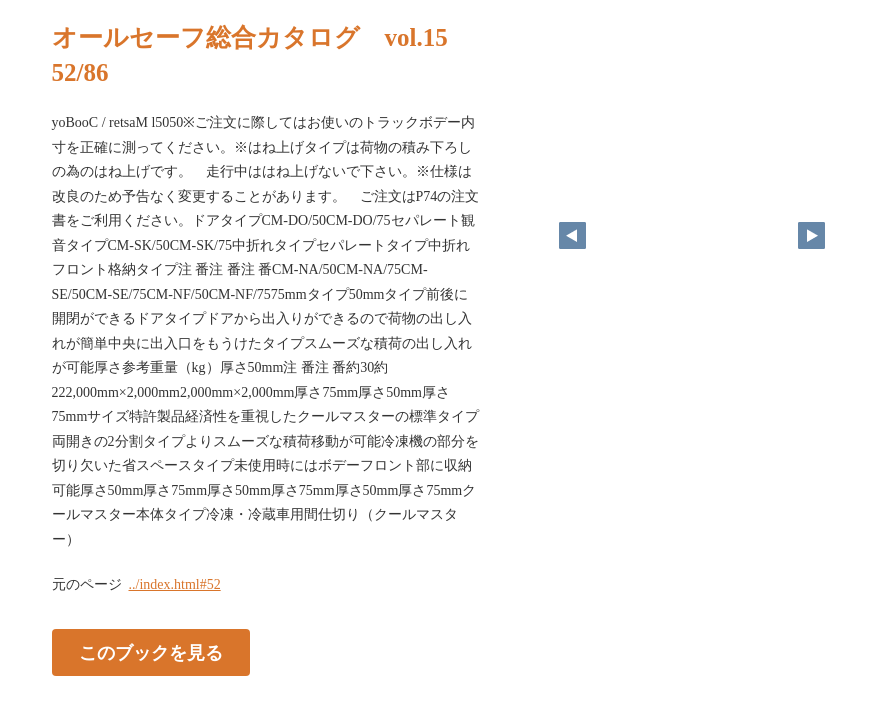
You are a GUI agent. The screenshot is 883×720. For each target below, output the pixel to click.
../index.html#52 (175, 584)
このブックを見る (151, 653)
